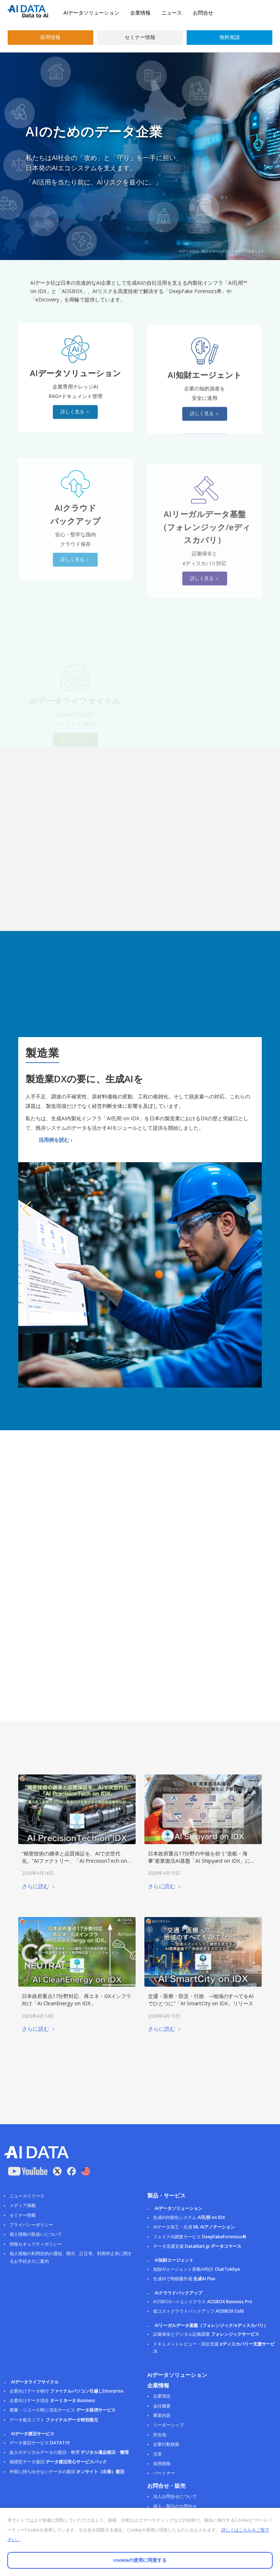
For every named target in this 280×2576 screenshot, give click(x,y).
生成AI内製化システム (189, 2217)
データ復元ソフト (53, 2420)
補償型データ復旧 (58, 2462)
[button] (27, 1209)
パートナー (164, 2473)
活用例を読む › (56, 1139)
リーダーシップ (168, 2425)
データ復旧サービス (39, 2443)
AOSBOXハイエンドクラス (202, 2301)
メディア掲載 (22, 2205)
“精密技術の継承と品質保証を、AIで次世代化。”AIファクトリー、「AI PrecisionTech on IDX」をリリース (74, 1860)
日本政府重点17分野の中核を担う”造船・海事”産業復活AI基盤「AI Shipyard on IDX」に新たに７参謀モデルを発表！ (201, 1860)
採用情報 (50, 37)
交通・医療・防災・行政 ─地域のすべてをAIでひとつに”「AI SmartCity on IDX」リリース (200, 2000)
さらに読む (38, 1886)
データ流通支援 (197, 2246)
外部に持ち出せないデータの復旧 (66, 2471)
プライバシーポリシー (31, 2225)
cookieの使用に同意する (140, 2560)
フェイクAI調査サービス (199, 2237)
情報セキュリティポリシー (35, 2244)
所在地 (159, 2435)
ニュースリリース (26, 2196)
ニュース (172, 12)
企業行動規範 (166, 2444)
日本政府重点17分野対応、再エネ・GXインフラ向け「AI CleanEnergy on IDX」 (76, 2000)
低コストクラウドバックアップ (198, 2311)
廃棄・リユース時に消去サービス (62, 2410)
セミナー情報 (140, 37)
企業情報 (140, 12)
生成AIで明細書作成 (184, 2279)
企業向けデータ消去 (52, 2400)
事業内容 (162, 2415)
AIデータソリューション (91, 12)
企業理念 (162, 2396)
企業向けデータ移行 (66, 2391)
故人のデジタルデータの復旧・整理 (69, 2452)
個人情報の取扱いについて (35, 2234)
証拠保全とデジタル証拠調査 (206, 2334)
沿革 (157, 2454)
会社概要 (162, 2406)
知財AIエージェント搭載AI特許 (196, 2269)
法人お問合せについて (175, 2496)
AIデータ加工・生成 (194, 2227)
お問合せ (203, 12)
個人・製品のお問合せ (175, 2506)
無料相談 (229, 37)
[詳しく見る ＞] (75, 438)
